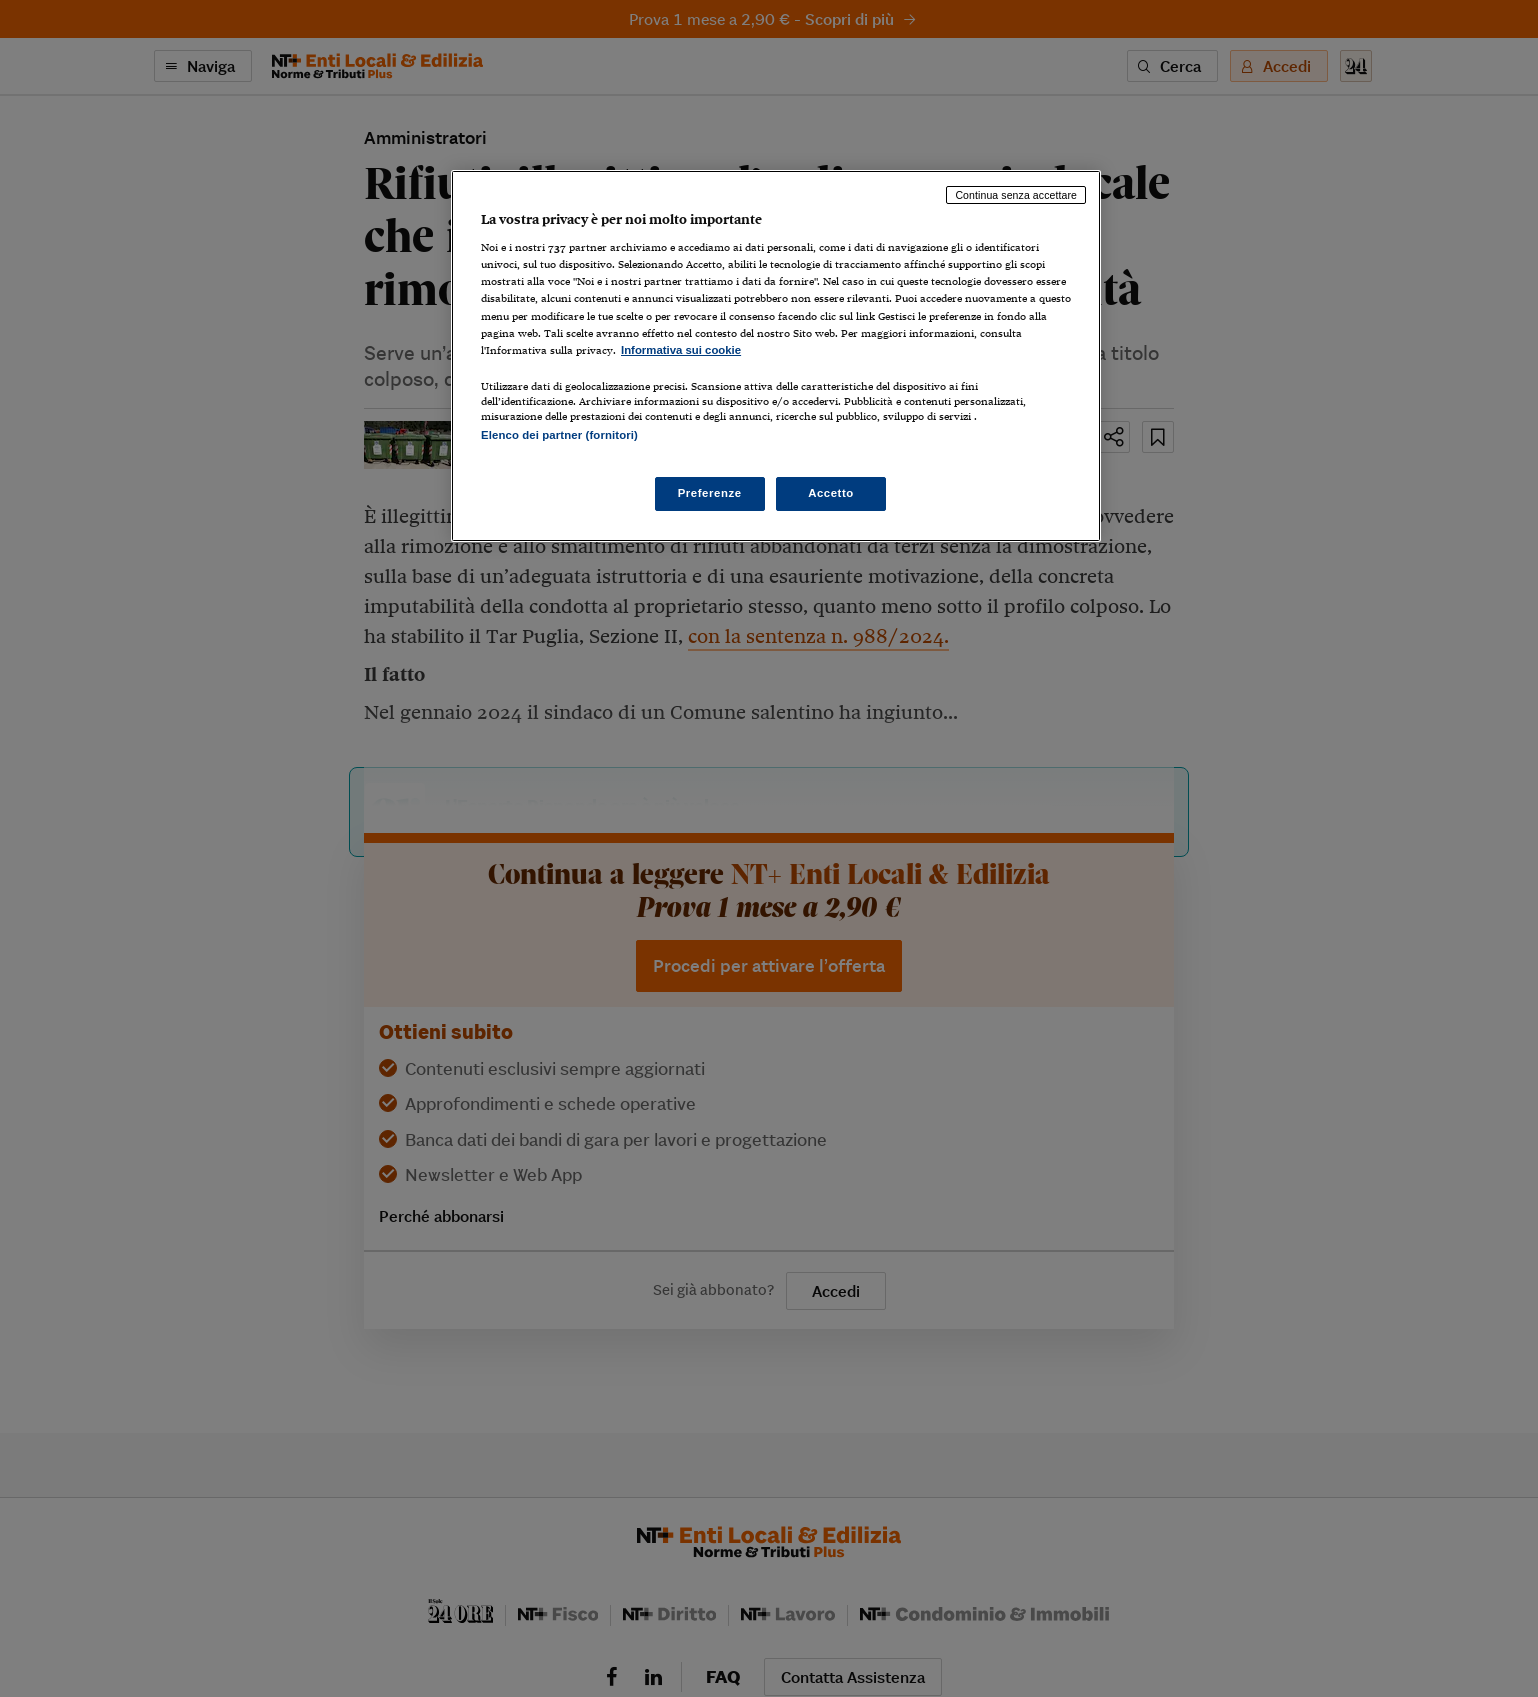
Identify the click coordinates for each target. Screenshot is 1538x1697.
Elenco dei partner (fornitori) (559, 435)
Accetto (831, 493)
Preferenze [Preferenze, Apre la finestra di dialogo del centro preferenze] (710, 493)
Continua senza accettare (1016, 195)
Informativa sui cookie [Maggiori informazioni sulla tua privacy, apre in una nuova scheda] (681, 350)
